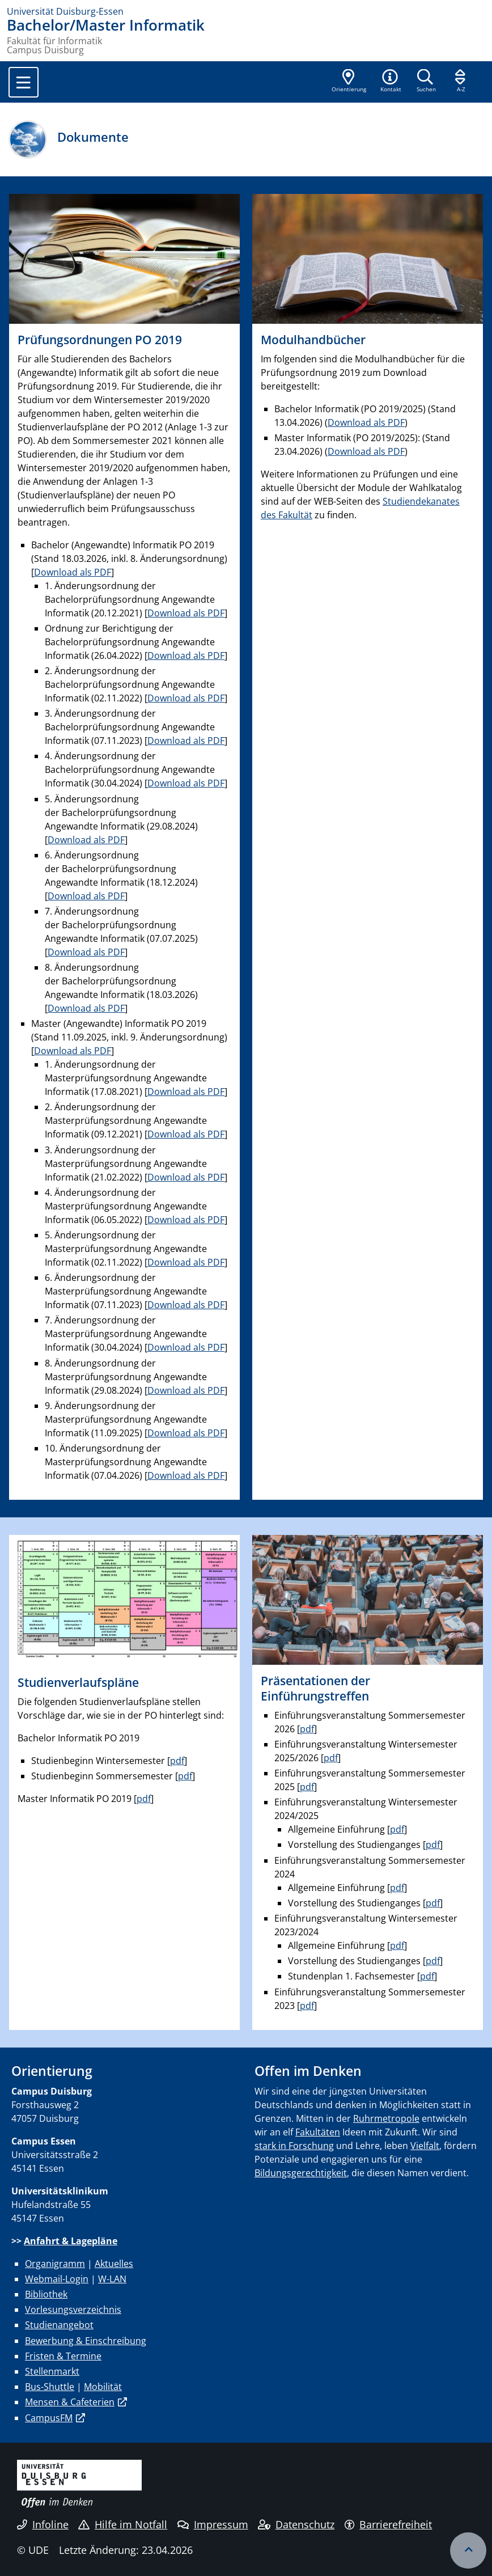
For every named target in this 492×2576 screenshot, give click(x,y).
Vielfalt (424, 2145)
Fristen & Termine (63, 2356)
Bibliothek (46, 2294)
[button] (390, 81)
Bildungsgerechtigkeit (301, 2173)
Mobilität (103, 2386)
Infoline (43, 2524)
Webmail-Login (56, 2279)
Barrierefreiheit (388, 2524)
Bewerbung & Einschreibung (85, 2340)
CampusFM (49, 2418)
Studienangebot (59, 2325)
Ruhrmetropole (386, 2118)
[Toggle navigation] (24, 82)
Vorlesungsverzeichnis (73, 2309)
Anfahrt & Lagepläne (70, 2241)
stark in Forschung (294, 2145)
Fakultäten (317, 2132)
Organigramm (55, 2263)
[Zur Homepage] (246, 11)
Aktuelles (114, 2263)
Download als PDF (72, 572)
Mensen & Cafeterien (69, 2402)
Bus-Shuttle (49, 2386)
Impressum (212, 2524)
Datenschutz (296, 2524)
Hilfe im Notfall (122, 2524)
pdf (177, 1760)
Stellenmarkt (52, 2371)
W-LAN (112, 2279)
